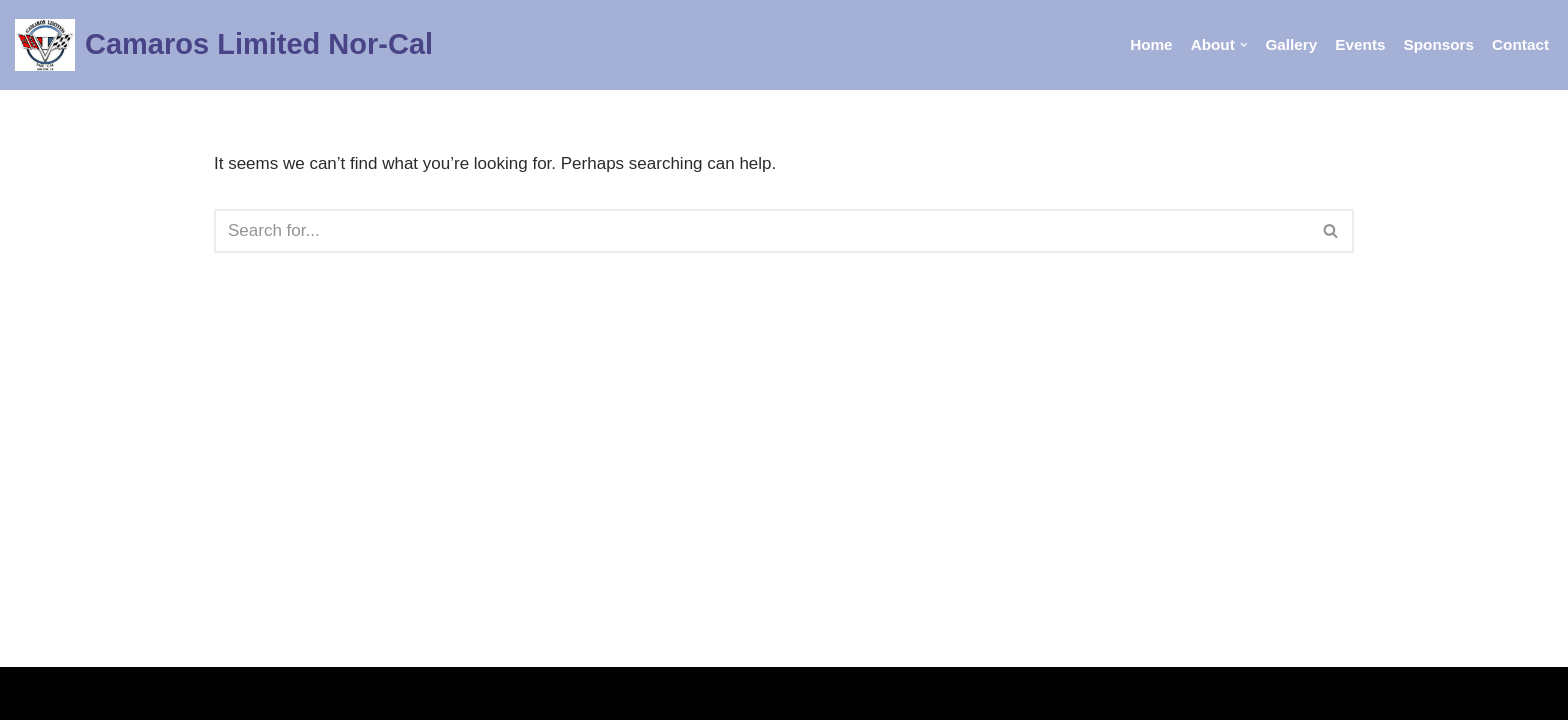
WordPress (404, 692)
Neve (234, 692)
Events (1360, 44)
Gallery (1291, 44)
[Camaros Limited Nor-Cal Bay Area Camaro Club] (224, 45)
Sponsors (1439, 44)
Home (1151, 44)
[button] (1244, 45)
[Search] (761, 231)
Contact (1520, 44)
